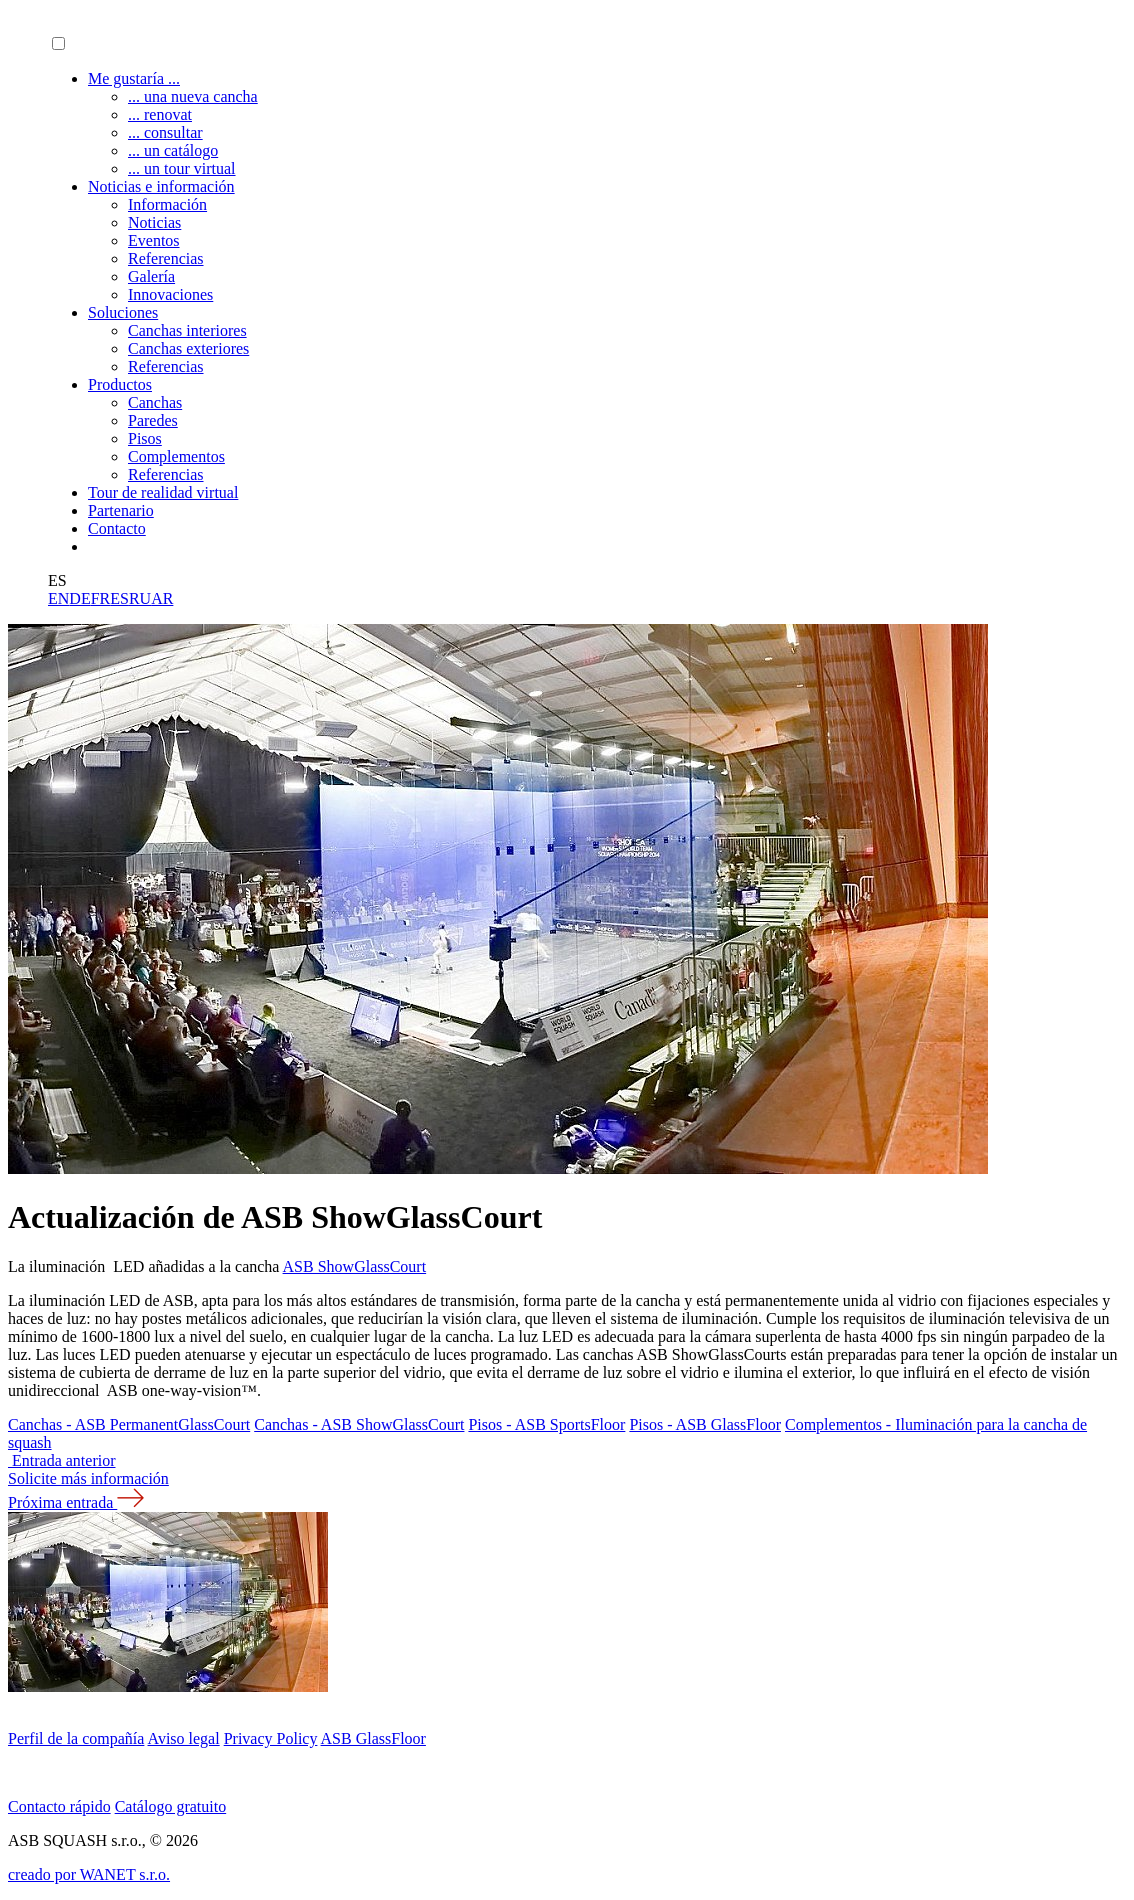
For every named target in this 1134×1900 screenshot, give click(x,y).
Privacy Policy (271, 1738)
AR (162, 598)
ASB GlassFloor (373, 1738)
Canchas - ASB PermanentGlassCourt (129, 1424)
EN (58, 598)
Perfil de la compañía (76, 1738)
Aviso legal (184, 1738)
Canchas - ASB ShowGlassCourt (359, 1424)
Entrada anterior (62, 1460)
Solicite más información (88, 1478)
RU (140, 598)
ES (119, 598)
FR (101, 598)
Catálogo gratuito (171, 1806)
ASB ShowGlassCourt (355, 1266)
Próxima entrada (76, 1502)
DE (79, 598)
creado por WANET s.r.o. (89, 1874)
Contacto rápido (59, 1806)
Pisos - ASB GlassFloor (705, 1424)
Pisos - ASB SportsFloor (546, 1424)
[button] (58, 43)
